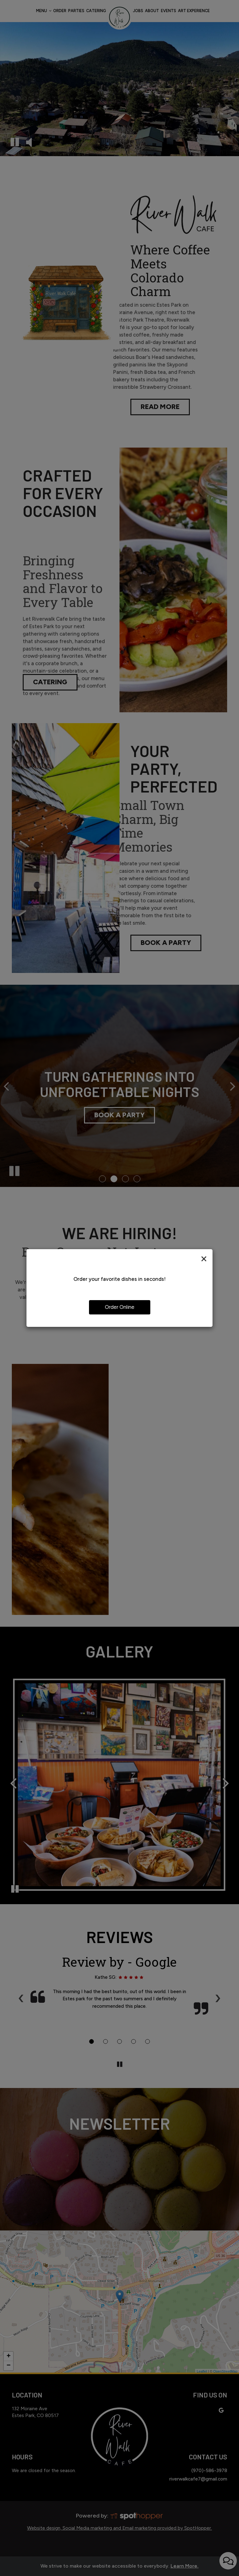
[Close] (204, 1258)
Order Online (119, 1307)
